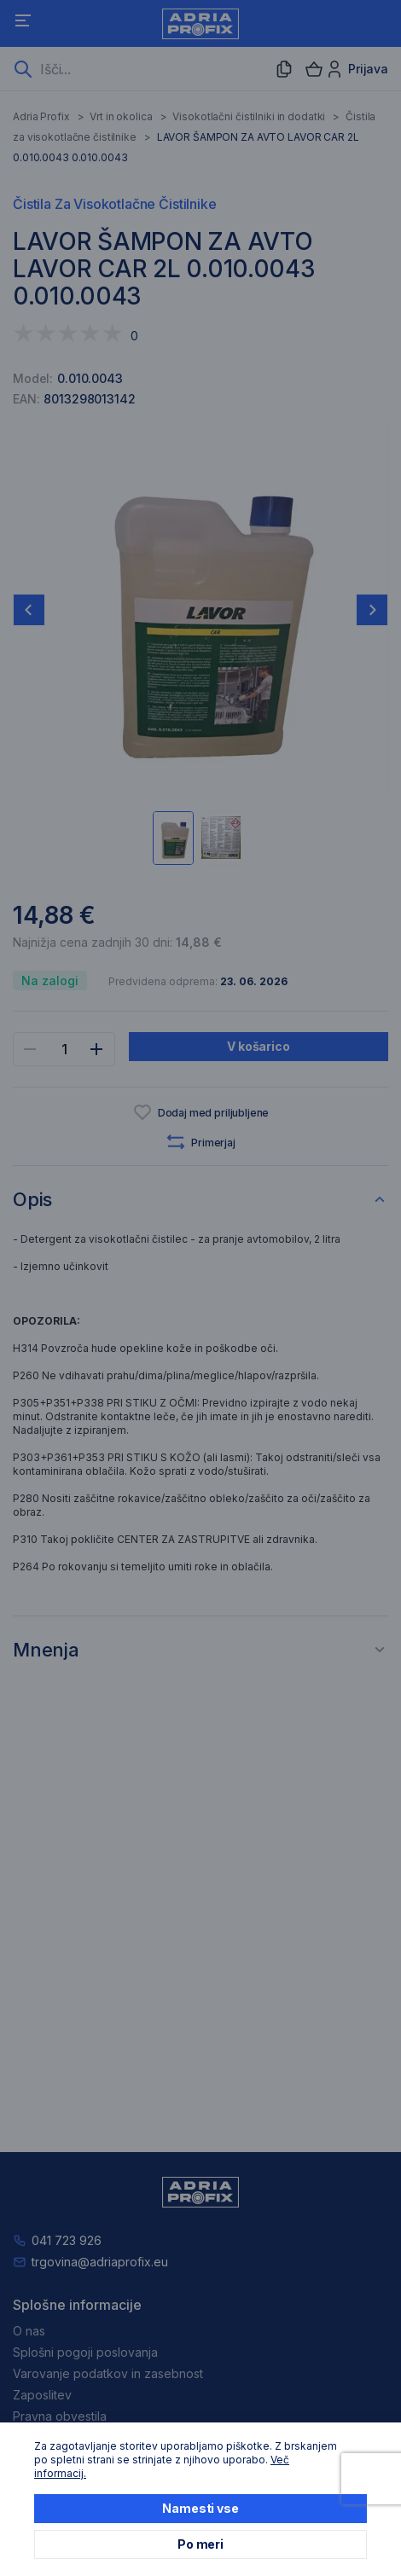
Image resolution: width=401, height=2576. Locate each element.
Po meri (200, 2544)
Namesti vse (200, 2508)
